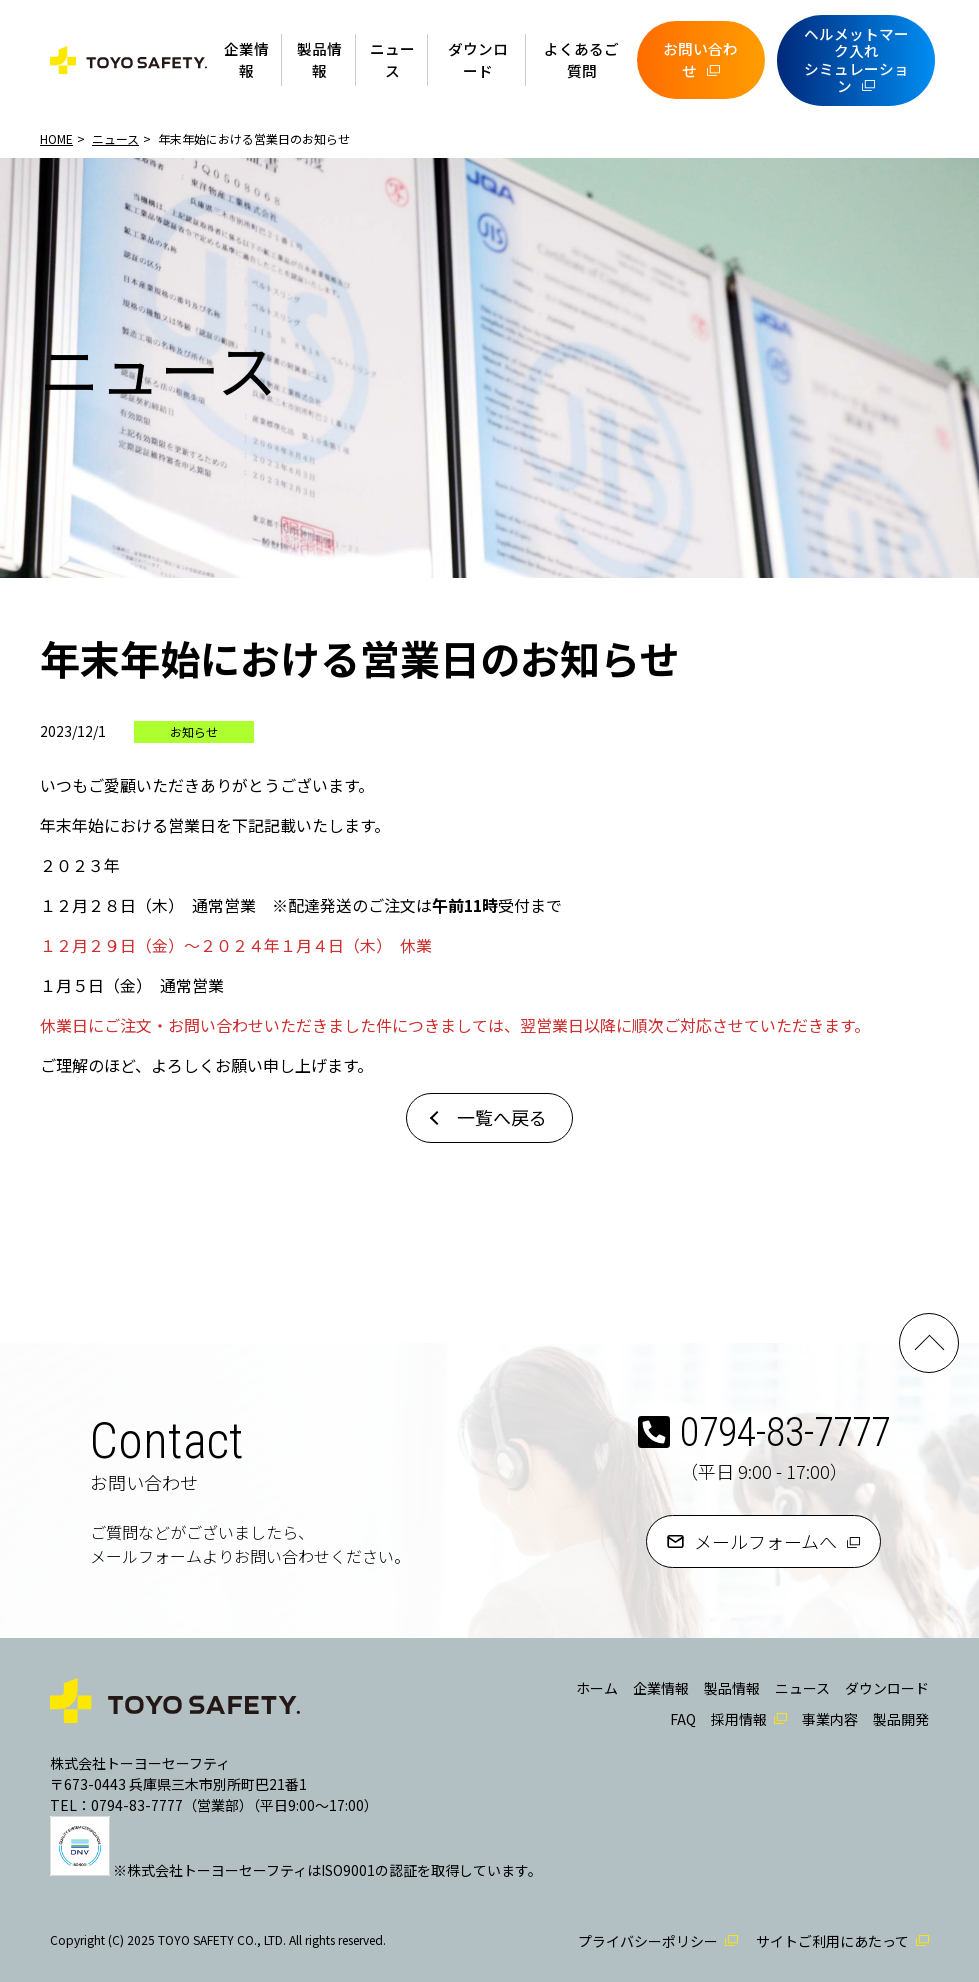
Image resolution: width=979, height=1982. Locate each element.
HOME (56, 138)
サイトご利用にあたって (832, 1941)
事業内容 (830, 1719)
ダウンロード (478, 59)
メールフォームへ (765, 1541)
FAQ (683, 1719)
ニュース (392, 59)
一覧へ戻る (502, 1117)
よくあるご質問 (581, 59)
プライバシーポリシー (648, 1941)
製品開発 (901, 1719)
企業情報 (246, 59)
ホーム (597, 1688)
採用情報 (739, 1719)
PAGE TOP (929, 1343)
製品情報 (319, 59)
